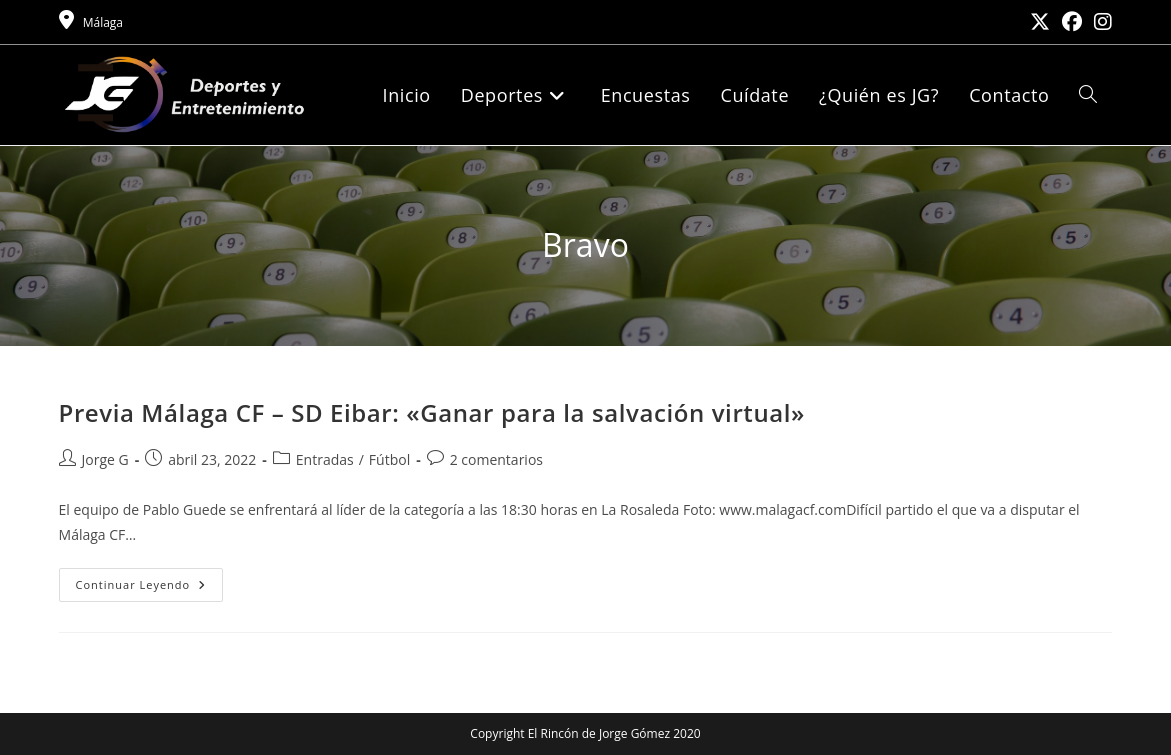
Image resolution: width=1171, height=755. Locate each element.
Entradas (325, 459)
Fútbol (389, 459)
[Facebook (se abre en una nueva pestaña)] (1072, 22)
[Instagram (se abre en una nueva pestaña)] (1100, 22)
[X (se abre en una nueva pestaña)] (1040, 22)
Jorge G (105, 459)
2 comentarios (496, 459)
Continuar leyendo (150, 588)
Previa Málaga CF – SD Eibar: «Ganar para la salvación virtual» (432, 412)
